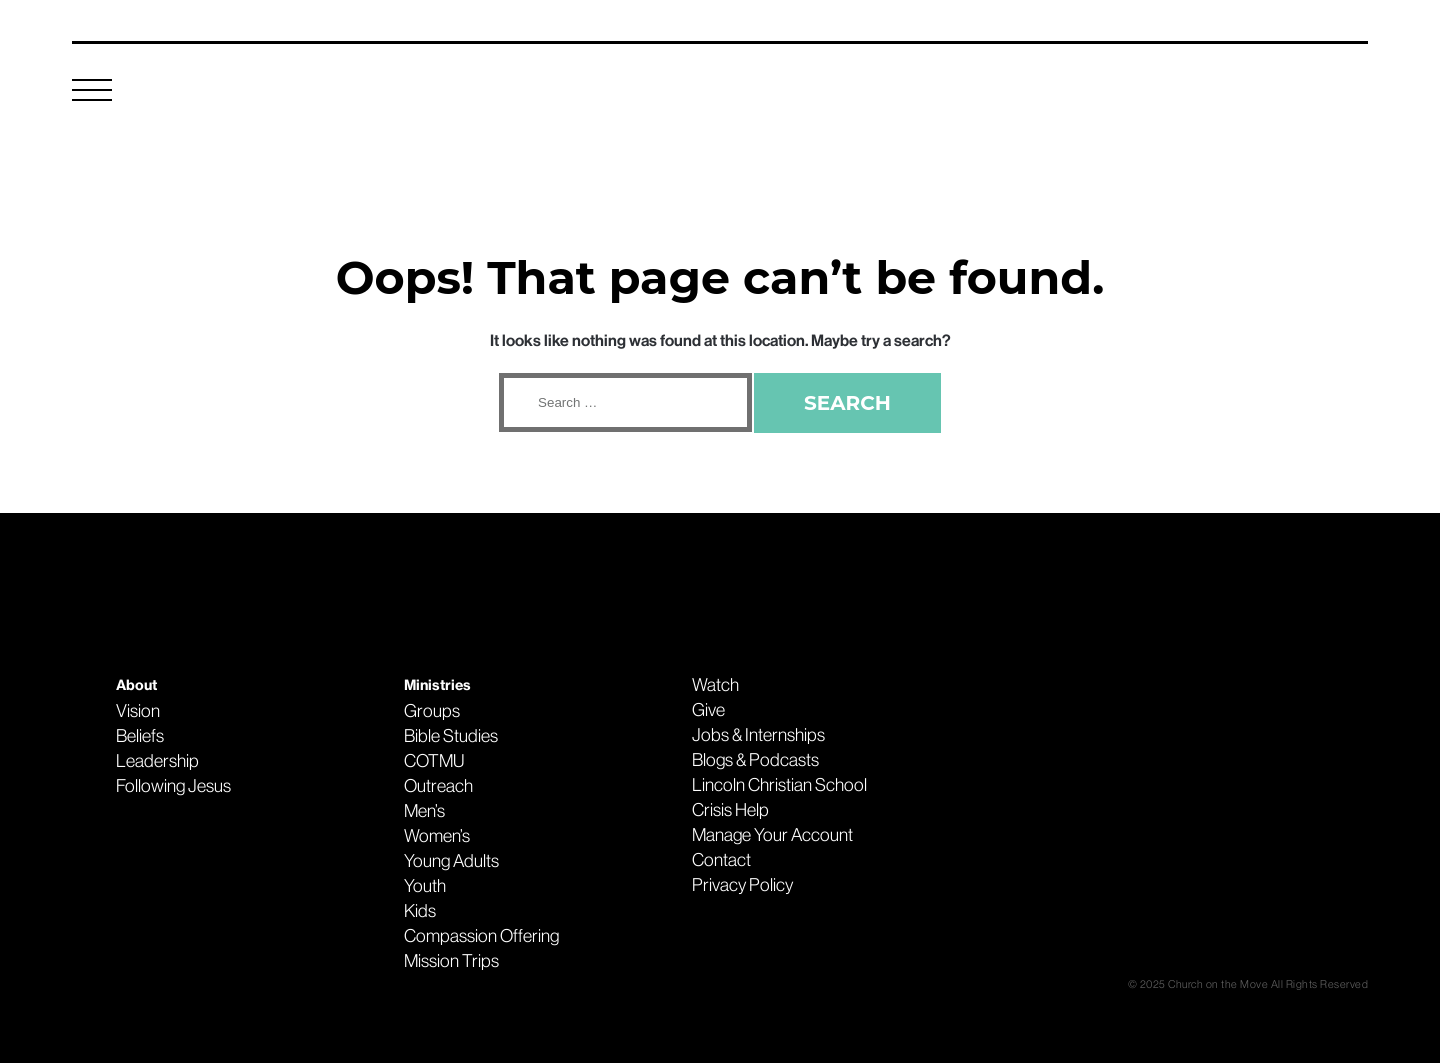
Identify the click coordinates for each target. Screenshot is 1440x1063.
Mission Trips (451, 961)
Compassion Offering (481, 936)
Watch (715, 685)
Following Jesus (173, 786)
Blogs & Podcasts (755, 760)
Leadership (157, 761)
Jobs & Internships (758, 735)
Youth (425, 886)
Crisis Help (730, 810)
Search (847, 403)
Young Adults (451, 861)
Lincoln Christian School (779, 785)
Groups (432, 711)
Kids (420, 911)
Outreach (438, 786)
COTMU (434, 761)
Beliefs (140, 736)
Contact (721, 860)
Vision (138, 711)
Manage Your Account (772, 835)
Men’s (424, 811)
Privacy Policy (742, 885)
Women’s (437, 836)
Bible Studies (451, 736)
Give (708, 710)
